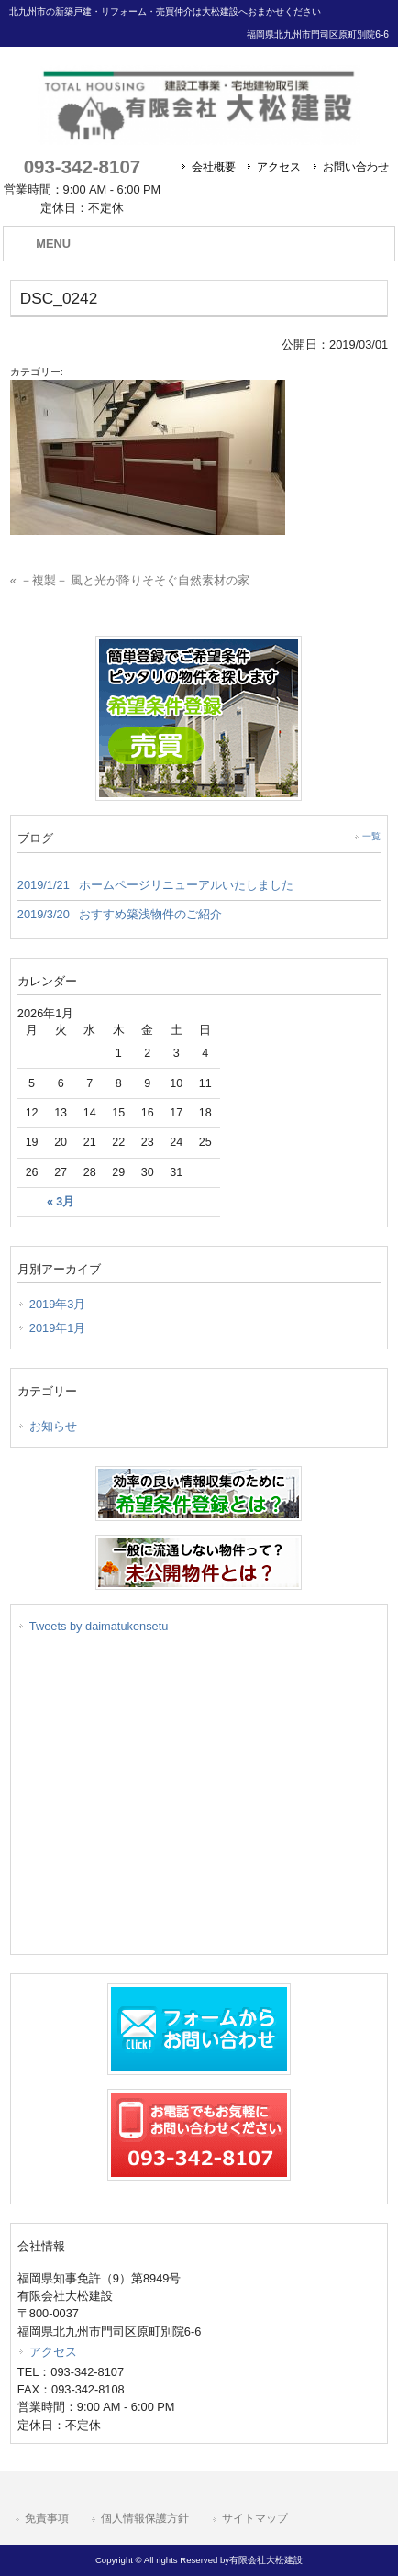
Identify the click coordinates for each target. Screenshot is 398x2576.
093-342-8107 (82, 166)
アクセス (279, 166)
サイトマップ (255, 2518)
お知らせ (53, 1426)
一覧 (371, 836)
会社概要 (214, 166)
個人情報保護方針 (145, 2518)
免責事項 (47, 2518)
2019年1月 (57, 1328)
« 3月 (60, 1201)
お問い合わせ (356, 166)
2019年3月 (57, 1304)
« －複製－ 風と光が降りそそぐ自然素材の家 (129, 580)
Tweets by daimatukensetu (99, 1626)
